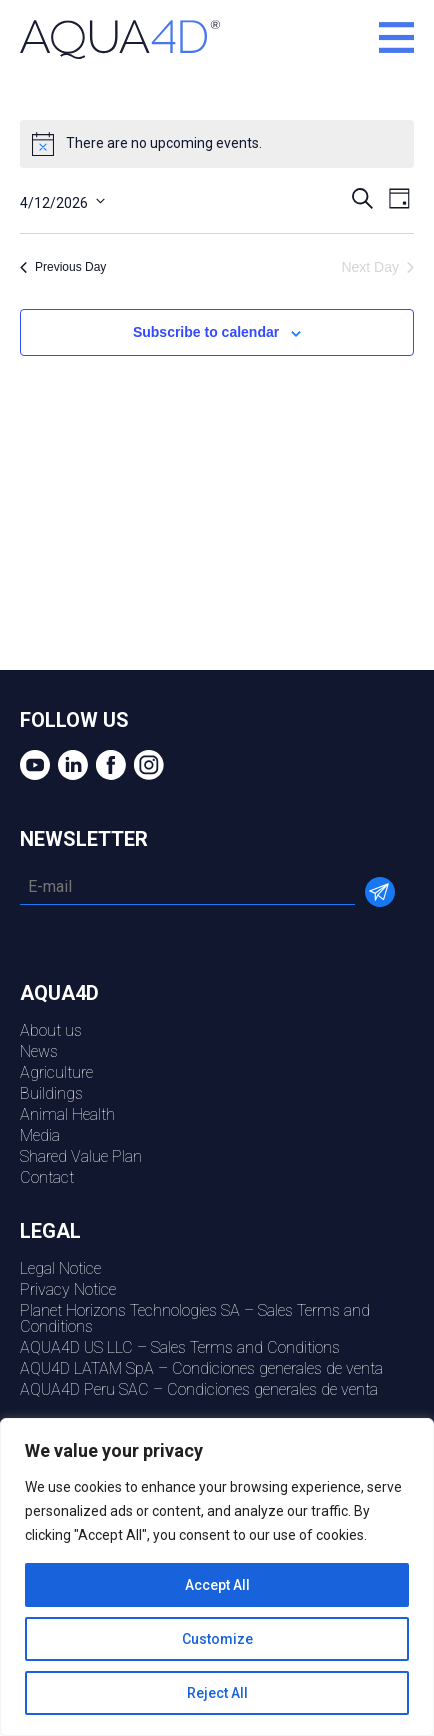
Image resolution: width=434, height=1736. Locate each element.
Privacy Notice (68, 1289)
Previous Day (63, 267)
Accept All (217, 1585)
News (39, 1051)
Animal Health (67, 1114)
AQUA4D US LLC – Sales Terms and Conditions (180, 1347)
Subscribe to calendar (206, 332)
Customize (217, 1639)
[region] (217, 1577)
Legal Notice (60, 1268)
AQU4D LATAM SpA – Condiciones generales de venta (201, 1368)
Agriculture (56, 1072)
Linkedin (70, 765)
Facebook (108, 765)
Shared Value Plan (81, 1156)
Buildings (51, 1093)
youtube (32, 765)
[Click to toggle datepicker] (62, 200)
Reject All (217, 1693)
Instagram (146, 765)
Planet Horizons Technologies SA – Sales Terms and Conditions (195, 1318)
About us (51, 1030)
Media (40, 1135)
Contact (47, 1177)
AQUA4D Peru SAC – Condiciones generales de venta (199, 1389)
